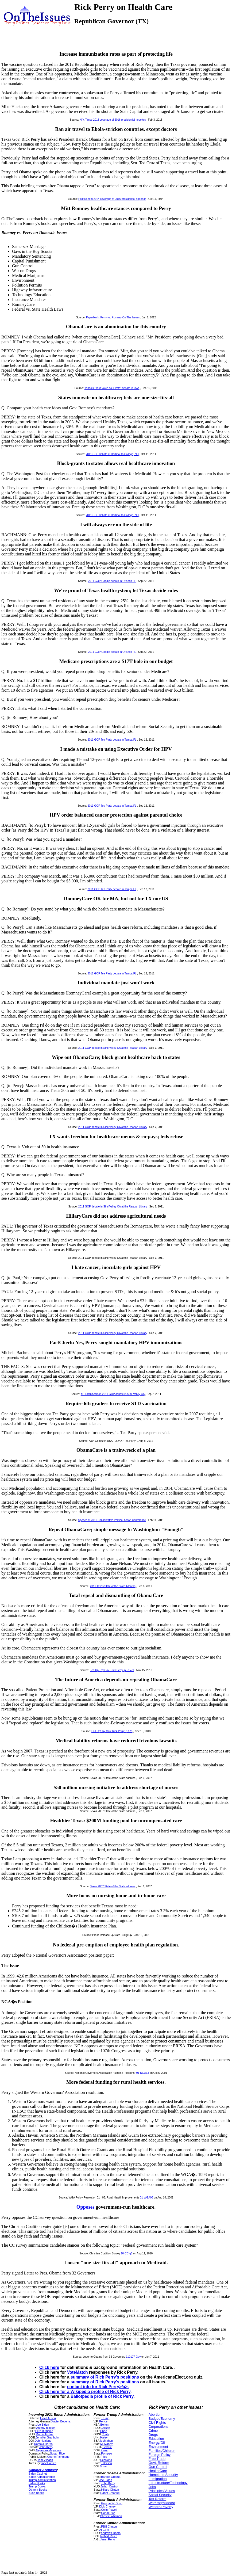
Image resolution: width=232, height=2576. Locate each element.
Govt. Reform (159, 2463)
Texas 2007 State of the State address (113, 1886)
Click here (49, 2367)
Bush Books (36, 2492)
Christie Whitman (111, 2516)
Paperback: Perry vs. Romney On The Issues (113, 317)
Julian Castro (109, 2486)
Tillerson (106, 2463)
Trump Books (37, 2486)
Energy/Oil (157, 2443)
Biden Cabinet (38, 2473)
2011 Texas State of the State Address (113, 1586)
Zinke (102, 2466)
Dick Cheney (107, 2506)
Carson (105, 2427)
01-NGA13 (142, 2072)
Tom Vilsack (45, 2459)
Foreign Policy (160, 2455)
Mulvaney (106, 2443)
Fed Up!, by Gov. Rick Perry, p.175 (112, 1731)
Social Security (160, 2495)
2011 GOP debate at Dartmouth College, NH (112, 454)
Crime (153, 2431)
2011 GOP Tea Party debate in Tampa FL (111, 739)
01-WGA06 (146, 2197)
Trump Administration (42, 2480)
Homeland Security (163, 2475)
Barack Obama (110, 2476)
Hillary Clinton (110, 2489)
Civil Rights (157, 2423)
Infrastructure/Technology (168, 2483)
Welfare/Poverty (161, 2507)
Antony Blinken (45, 2427)
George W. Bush (111, 2503)
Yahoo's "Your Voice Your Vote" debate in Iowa (112, 388)
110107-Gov (133, 2356)
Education (156, 2439)
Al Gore (104, 2529)
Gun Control (158, 2467)
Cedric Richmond (58, 2456)
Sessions (106, 2459)
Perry (104, 2450)
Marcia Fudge (44, 2434)
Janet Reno (107, 2539)
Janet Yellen (48, 2463)
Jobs (152, 2487)
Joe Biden (42, 2424)
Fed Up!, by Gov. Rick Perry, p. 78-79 (112, 1670)
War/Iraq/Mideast (162, 2503)
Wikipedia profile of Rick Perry (100, 2391)
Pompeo (106, 2453)
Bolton (104, 2424)
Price (103, 2456)
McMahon (106, 2440)
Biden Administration (42, 2476)
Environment (158, 2447)
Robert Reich (108, 2536)
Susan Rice (57, 2453)
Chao (103, 2431)
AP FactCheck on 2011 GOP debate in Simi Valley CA (113, 1394)
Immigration (158, 2479)
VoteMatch (77, 2372)
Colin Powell (109, 2509)
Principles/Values (162, 2491)
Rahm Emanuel (110, 2492)
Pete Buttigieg (44, 2431)
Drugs (153, 2435)
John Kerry (46, 2447)
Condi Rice (108, 2512)
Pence (103, 2421)
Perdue (107, 2447)
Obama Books (38, 2489)
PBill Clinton (109, 2526)
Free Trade (157, 2459)
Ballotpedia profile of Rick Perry (102, 2396)
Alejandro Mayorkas (48, 2450)
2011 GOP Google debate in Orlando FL (112, 581)
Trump (105, 2418)
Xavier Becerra (61, 2421)
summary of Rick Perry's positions (105, 2377)
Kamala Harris (43, 2443)
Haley (104, 2437)
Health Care (158, 2471)
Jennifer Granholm (47, 2437)
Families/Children (162, 2451)
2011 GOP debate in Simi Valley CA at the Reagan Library (112, 1047)
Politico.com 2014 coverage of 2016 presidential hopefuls (112, 198)
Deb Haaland (42, 2440)
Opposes (85, 2207)
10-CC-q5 (126, 2253)
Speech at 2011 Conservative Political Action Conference (112, 1520)
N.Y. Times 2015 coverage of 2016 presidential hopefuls (113, 119)
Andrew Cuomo (111, 2533)
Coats (105, 2434)
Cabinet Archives (43, 2470)
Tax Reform (157, 2499)
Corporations (158, 2427)
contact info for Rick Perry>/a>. (98, 2386)
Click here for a (55, 2391)
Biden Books (37, 2483)
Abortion (155, 2415)
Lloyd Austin (48, 2418)
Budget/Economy (162, 2419)
